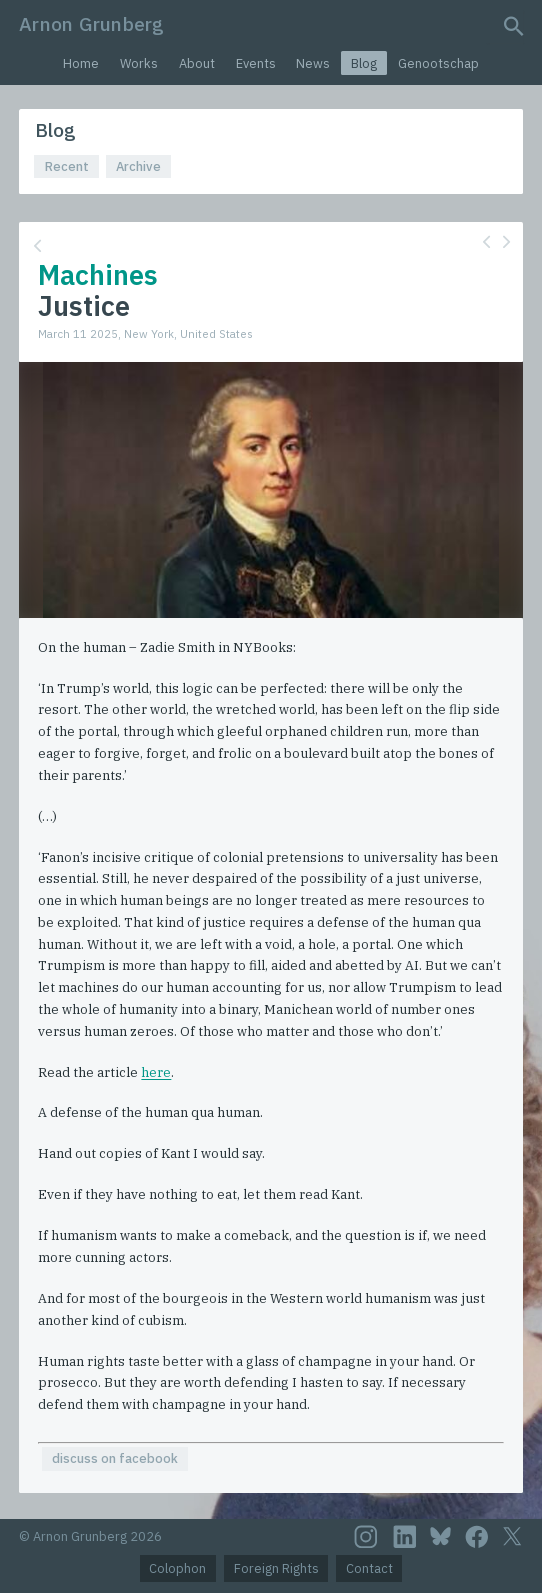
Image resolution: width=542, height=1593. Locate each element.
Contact (369, 1568)
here (156, 1072)
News (313, 63)
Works (139, 63)
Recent (67, 166)
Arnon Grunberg (91, 23)
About (197, 63)
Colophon (177, 1568)
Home (81, 63)
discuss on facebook (115, 1458)
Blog (364, 63)
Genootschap (438, 63)
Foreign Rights (276, 1568)
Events (256, 63)
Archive (138, 166)
